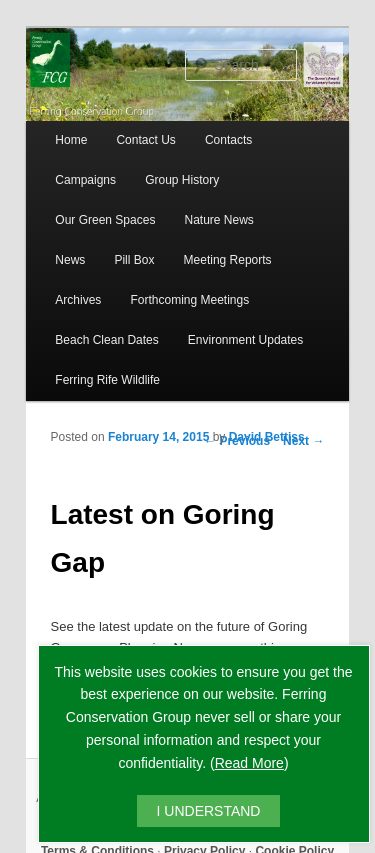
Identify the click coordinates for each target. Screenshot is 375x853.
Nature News (219, 220)
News (70, 260)
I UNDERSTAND (209, 811)
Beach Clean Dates (106, 340)
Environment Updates (245, 340)
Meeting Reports (228, 260)
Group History (182, 180)
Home (71, 140)
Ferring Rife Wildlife (107, 380)
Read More (249, 763)
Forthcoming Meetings (189, 300)
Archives (78, 300)
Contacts (228, 140)
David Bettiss (267, 437)
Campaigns (85, 180)
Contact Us (145, 140)
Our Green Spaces (105, 220)
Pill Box (134, 260)
